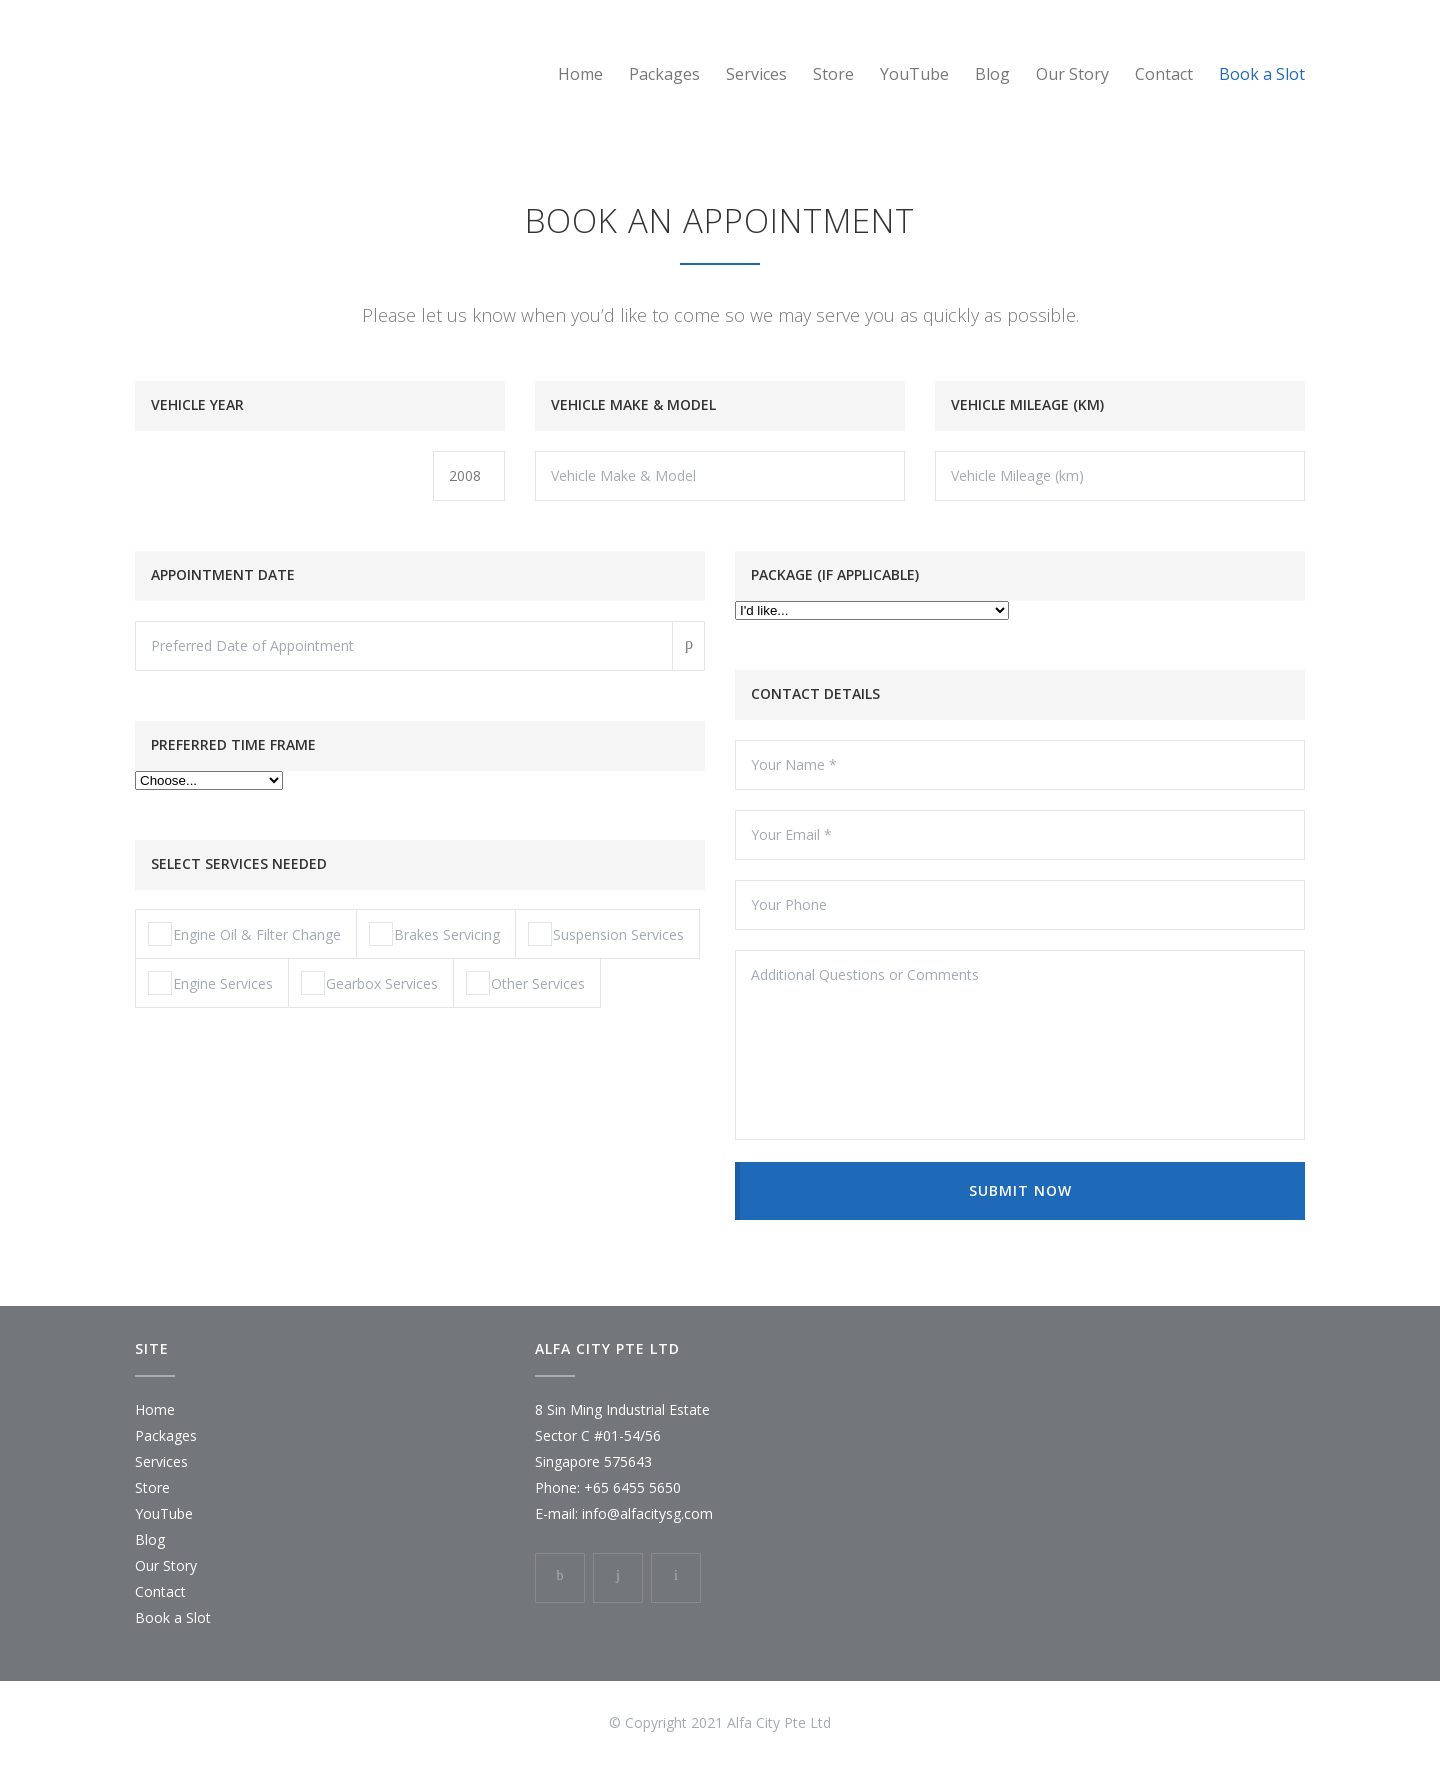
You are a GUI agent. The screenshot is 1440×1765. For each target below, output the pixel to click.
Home (580, 74)
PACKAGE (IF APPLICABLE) (835, 574)
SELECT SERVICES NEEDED (239, 863)
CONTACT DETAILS (815, 693)
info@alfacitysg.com (647, 1513)
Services (756, 74)
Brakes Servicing (434, 934)
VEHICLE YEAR (197, 404)
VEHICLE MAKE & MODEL (633, 404)
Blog (992, 74)
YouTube (914, 74)
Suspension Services (606, 934)
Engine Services (210, 983)
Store (833, 74)
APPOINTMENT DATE (223, 574)
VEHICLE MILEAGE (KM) (1027, 404)
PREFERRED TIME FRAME (233, 744)
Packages (664, 74)
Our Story (1072, 74)
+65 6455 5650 (632, 1487)
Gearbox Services (369, 983)
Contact (1164, 74)
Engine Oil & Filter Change (244, 934)
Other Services (525, 983)
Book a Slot (1262, 74)
